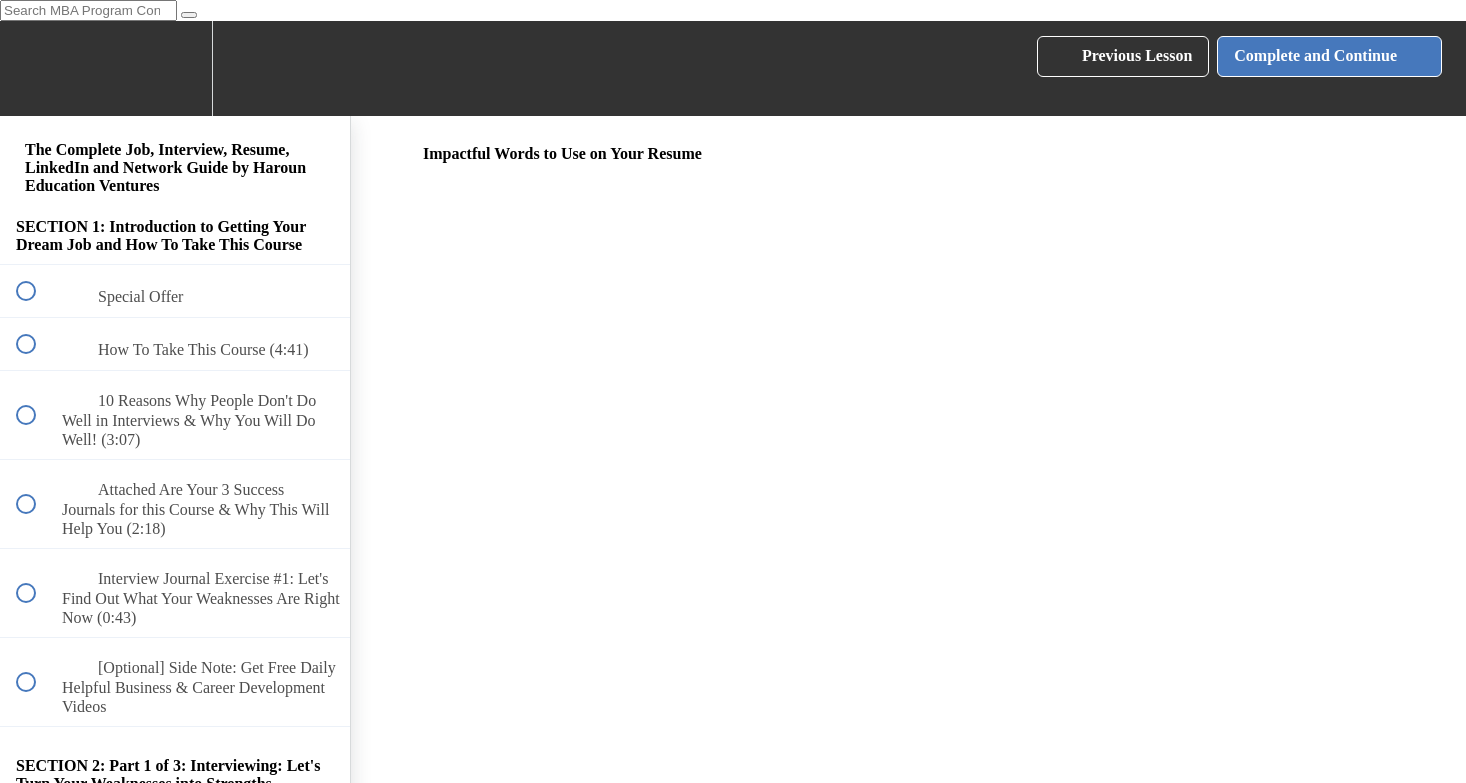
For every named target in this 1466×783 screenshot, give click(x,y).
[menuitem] (175, 68)
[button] (37, 68)
